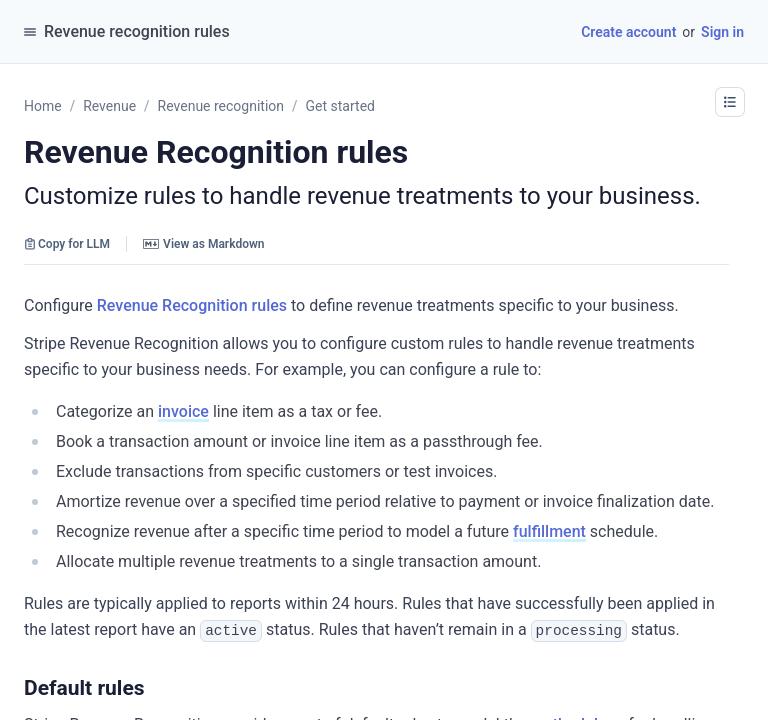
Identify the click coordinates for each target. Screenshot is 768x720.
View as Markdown (203, 244)
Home (43, 106)
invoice (183, 411)
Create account (628, 32)
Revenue (109, 106)
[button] (155, 687)
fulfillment (549, 531)
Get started (340, 106)
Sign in (722, 32)
